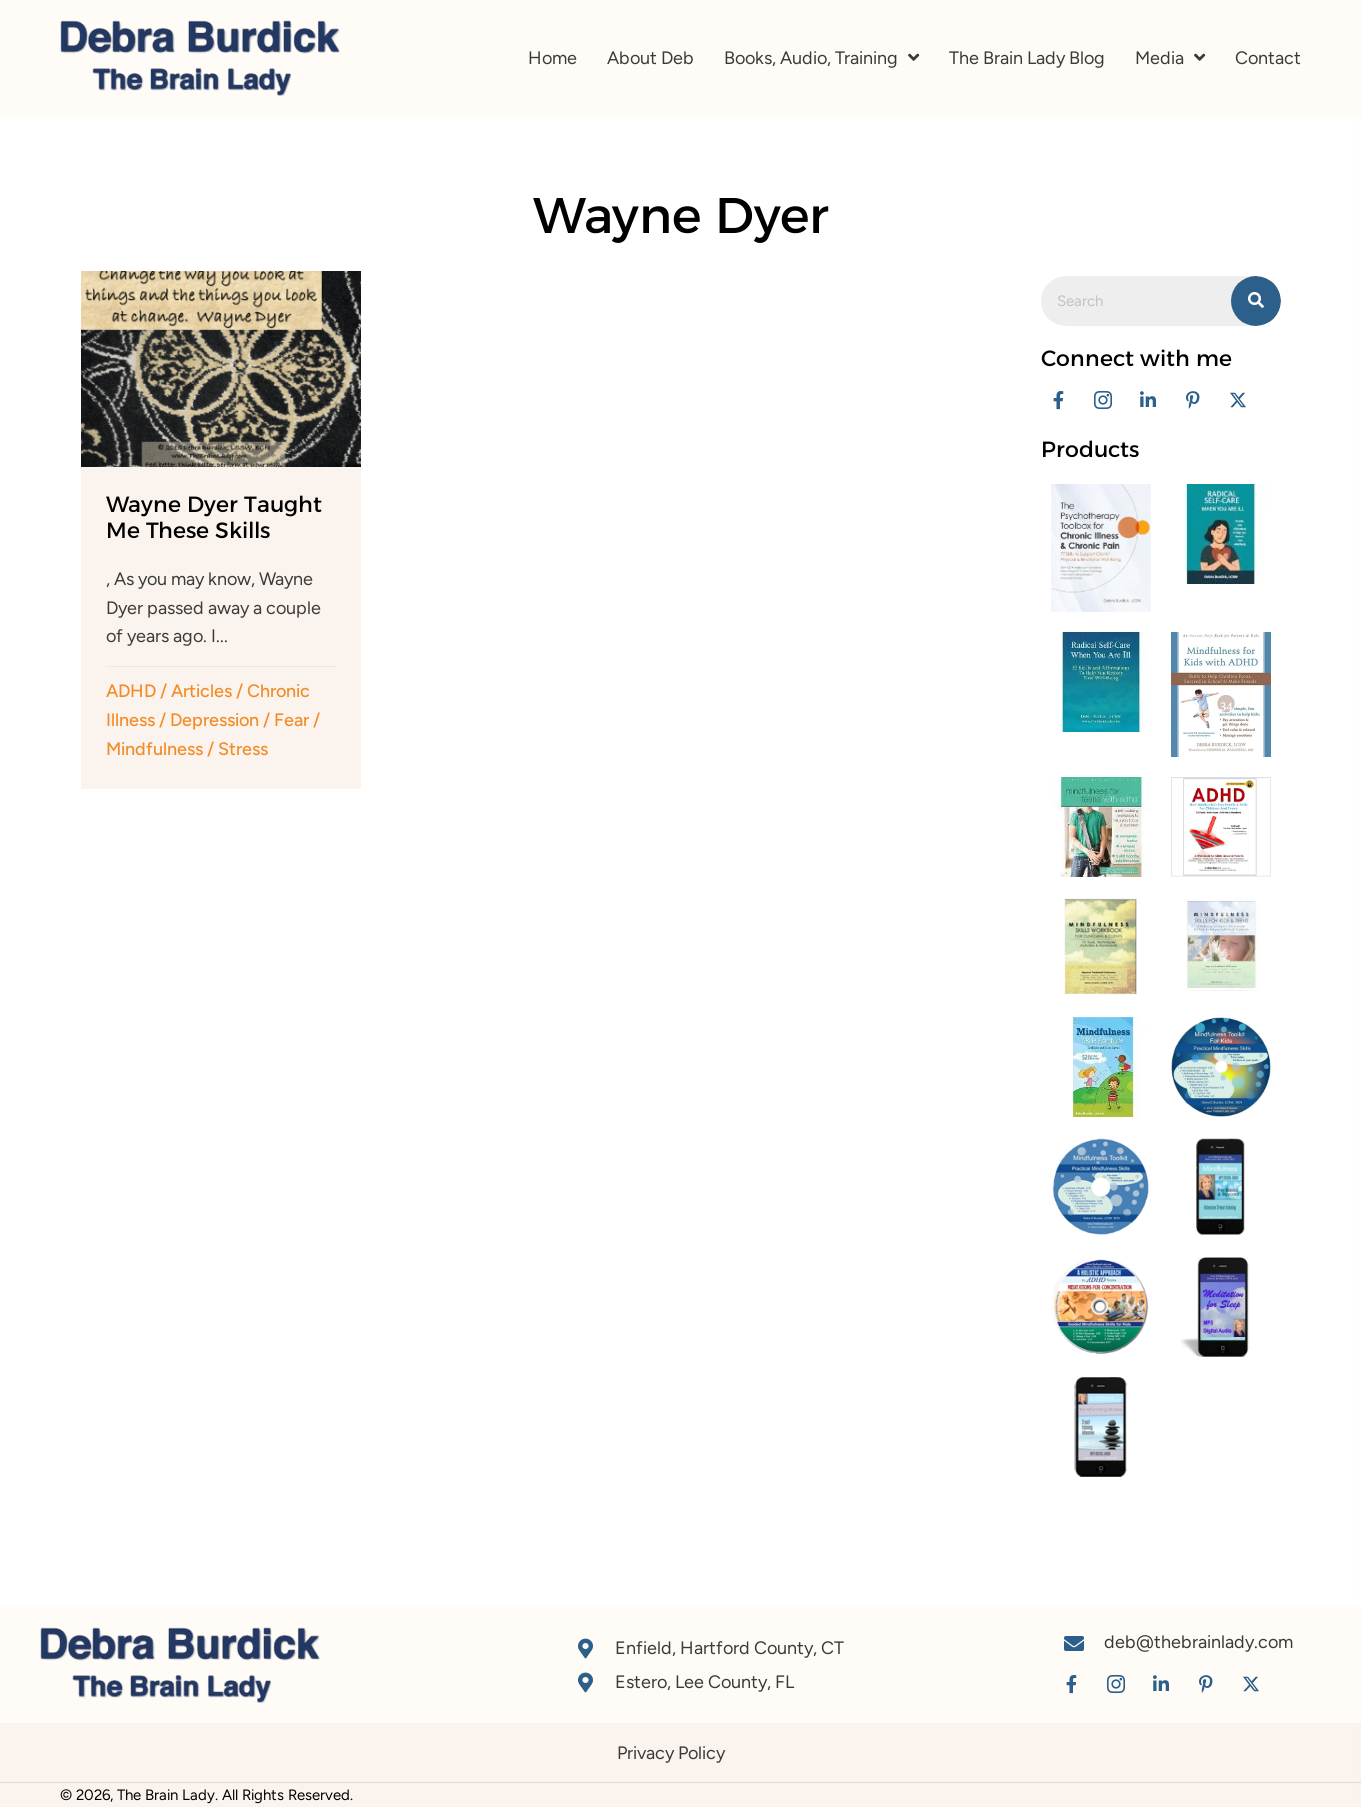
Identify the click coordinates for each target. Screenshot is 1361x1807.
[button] (1058, 399)
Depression (214, 720)
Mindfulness (154, 749)
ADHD (131, 691)
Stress (243, 749)
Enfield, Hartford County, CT (729, 1648)
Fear (291, 720)
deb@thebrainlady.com (1198, 1642)
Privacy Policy (671, 1753)
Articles (201, 691)
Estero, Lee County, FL (704, 1682)
